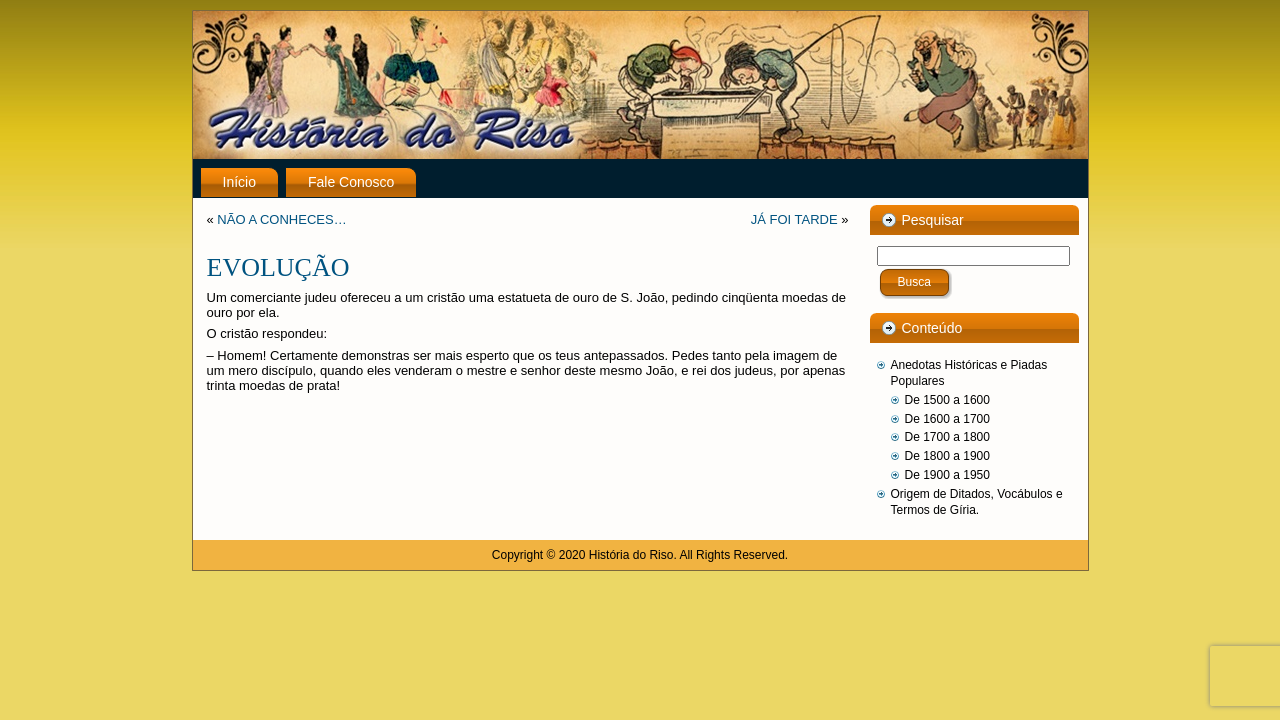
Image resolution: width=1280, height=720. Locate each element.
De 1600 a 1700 (947, 419)
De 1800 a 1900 (947, 456)
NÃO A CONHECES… (281, 219)
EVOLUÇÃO (278, 267)
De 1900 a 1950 (947, 475)
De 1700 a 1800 (947, 437)
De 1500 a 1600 (947, 400)
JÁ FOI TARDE (794, 219)
